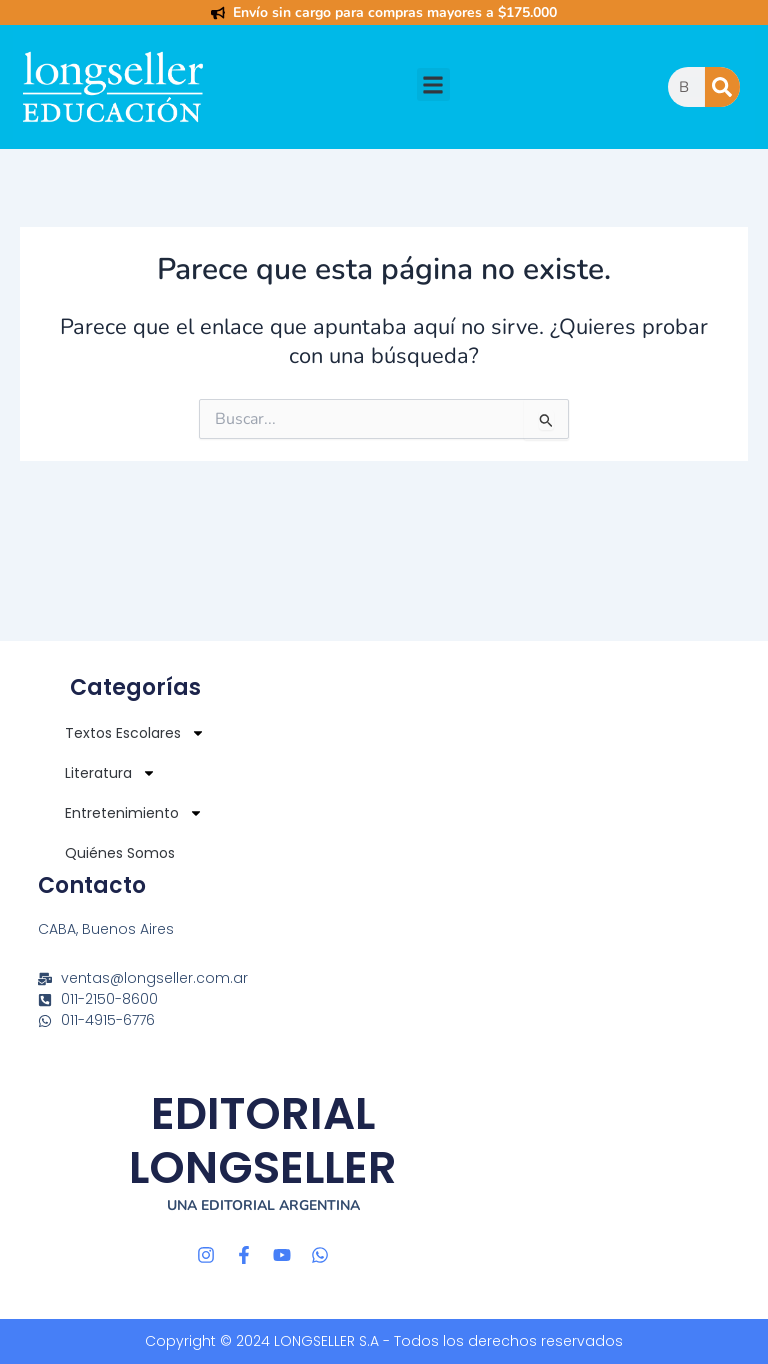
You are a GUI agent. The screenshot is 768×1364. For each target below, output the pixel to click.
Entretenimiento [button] (134, 813)
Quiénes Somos (120, 853)
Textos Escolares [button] (135, 733)
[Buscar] (722, 87)
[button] (433, 84)
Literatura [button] (110, 773)
